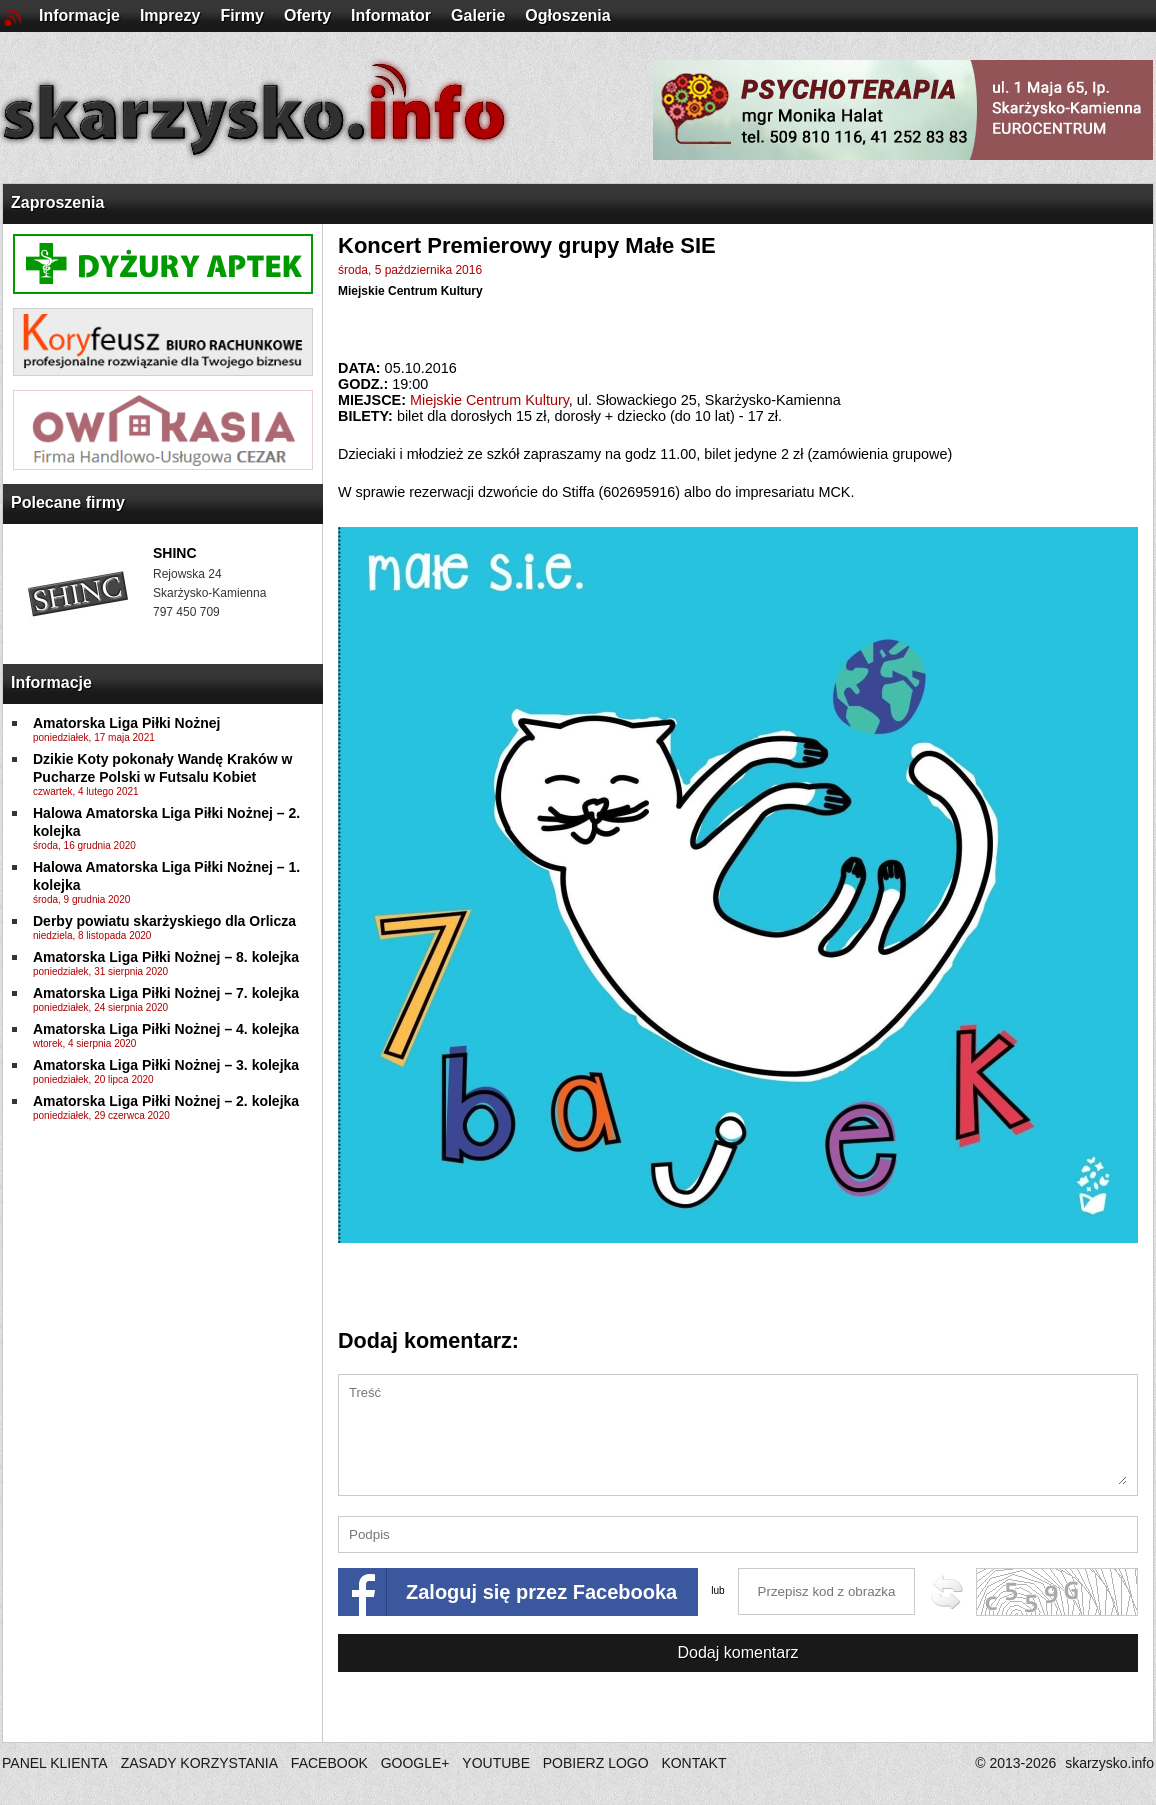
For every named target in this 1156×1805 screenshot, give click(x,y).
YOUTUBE (496, 1763)
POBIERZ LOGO (596, 1763)
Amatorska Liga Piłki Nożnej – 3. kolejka (166, 1065)
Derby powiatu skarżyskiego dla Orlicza (164, 921)
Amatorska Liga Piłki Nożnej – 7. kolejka (166, 993)
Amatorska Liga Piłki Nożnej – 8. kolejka (166, 957)
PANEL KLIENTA (56, 1763)
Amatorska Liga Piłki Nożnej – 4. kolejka (166, 1029)
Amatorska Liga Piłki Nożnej (127, 723)
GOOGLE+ (415, 1763)
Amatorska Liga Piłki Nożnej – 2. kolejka (166, 1101)
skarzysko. (1109, 1763)
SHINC (175, 553)
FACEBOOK (329, 1763)
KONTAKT (693, 1763)
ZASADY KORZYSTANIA (199, 1763)
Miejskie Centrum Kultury (410, 291)
